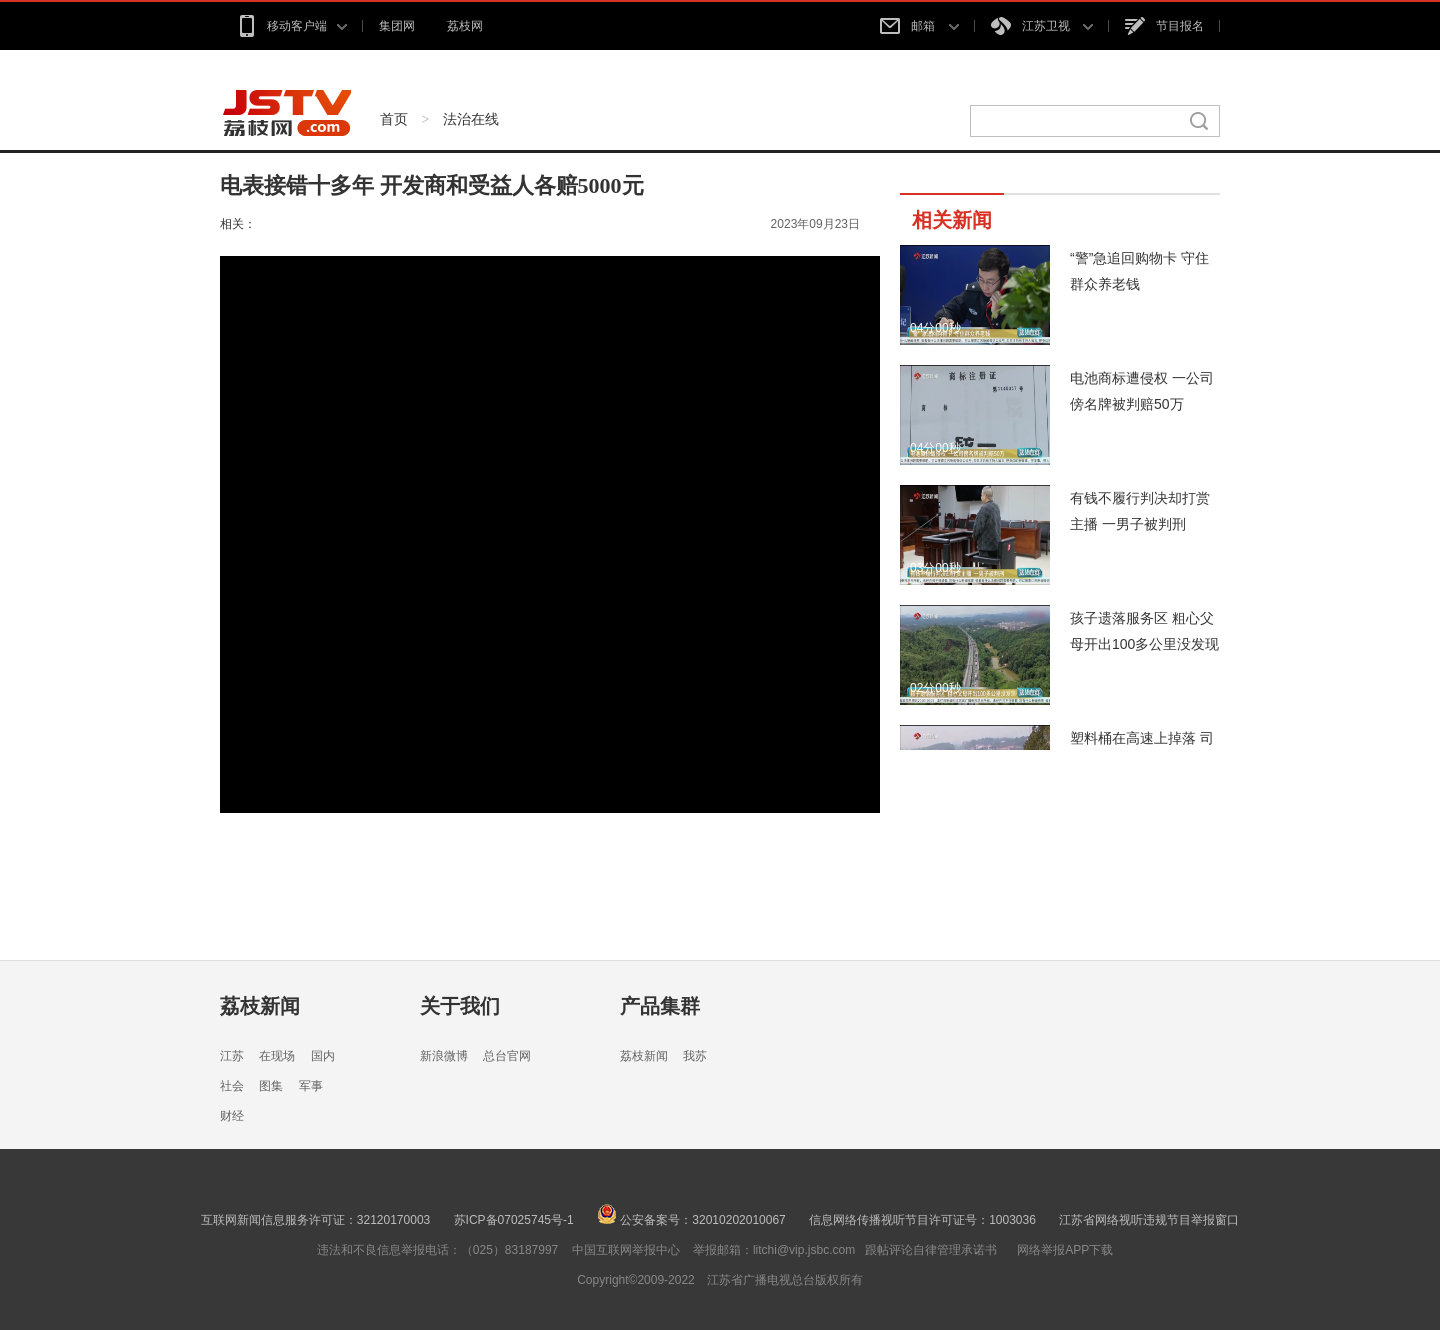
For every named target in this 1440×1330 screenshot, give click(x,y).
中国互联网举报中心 (626, 1250)
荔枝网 (465, 26)
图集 (271, 1086)
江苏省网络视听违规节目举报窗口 (1149, 1220)
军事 (311, 1086)
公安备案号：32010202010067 (691, 1220)
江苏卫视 (1042, 26)
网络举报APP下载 (1065, 1250)
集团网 (397, 26)
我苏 (695, 1056)
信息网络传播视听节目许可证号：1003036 (922, 1220)
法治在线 (471, 119)
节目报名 (1164, 26)
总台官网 (507, 1056)
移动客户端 (291, 26)
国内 (323, 1056)
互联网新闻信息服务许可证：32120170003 (315, 1220)
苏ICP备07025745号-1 (514, 1220)
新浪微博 (444, 1056)
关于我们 (460, 1006)
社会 (232, 1086)
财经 (232, 1116)
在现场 (277, 1056)
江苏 (232, 1056)
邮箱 (919, 26)
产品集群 (660, 1006)
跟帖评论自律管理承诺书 (931, 1250)
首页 (394, 119)
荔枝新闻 (260, 1006)
